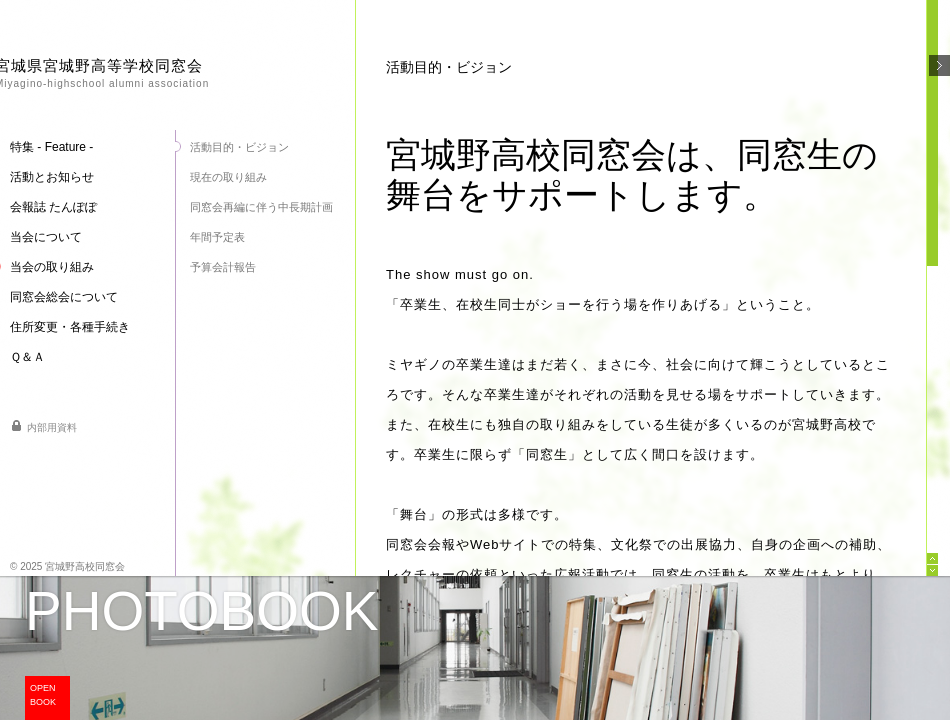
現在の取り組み (228, 177)
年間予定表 (217, 237)
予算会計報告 (223, 267)
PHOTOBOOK (202, 611)
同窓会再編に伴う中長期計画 (261, 207)
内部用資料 (52, 427)
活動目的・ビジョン (239, 147)
